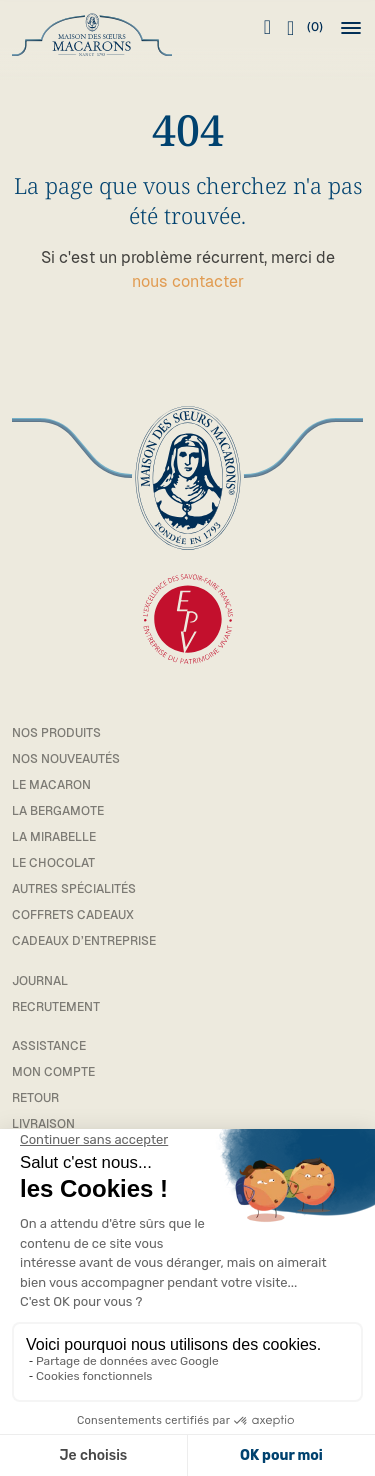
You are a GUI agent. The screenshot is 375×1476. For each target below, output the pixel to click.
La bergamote (58, 811)
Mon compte (53, 1072)
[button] (351, 28)
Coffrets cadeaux (73, 915)
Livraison (43, 1124)
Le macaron (51, 785)
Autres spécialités (74, 889)
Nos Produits (56, 733)
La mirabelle (54, 837)
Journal (40, 981)
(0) (305, 28)
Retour (35, 1098)
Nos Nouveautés (66, 759)
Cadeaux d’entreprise (84, 941)
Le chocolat (53, 863)
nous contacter (188, 281)
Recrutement (56, 1007)
